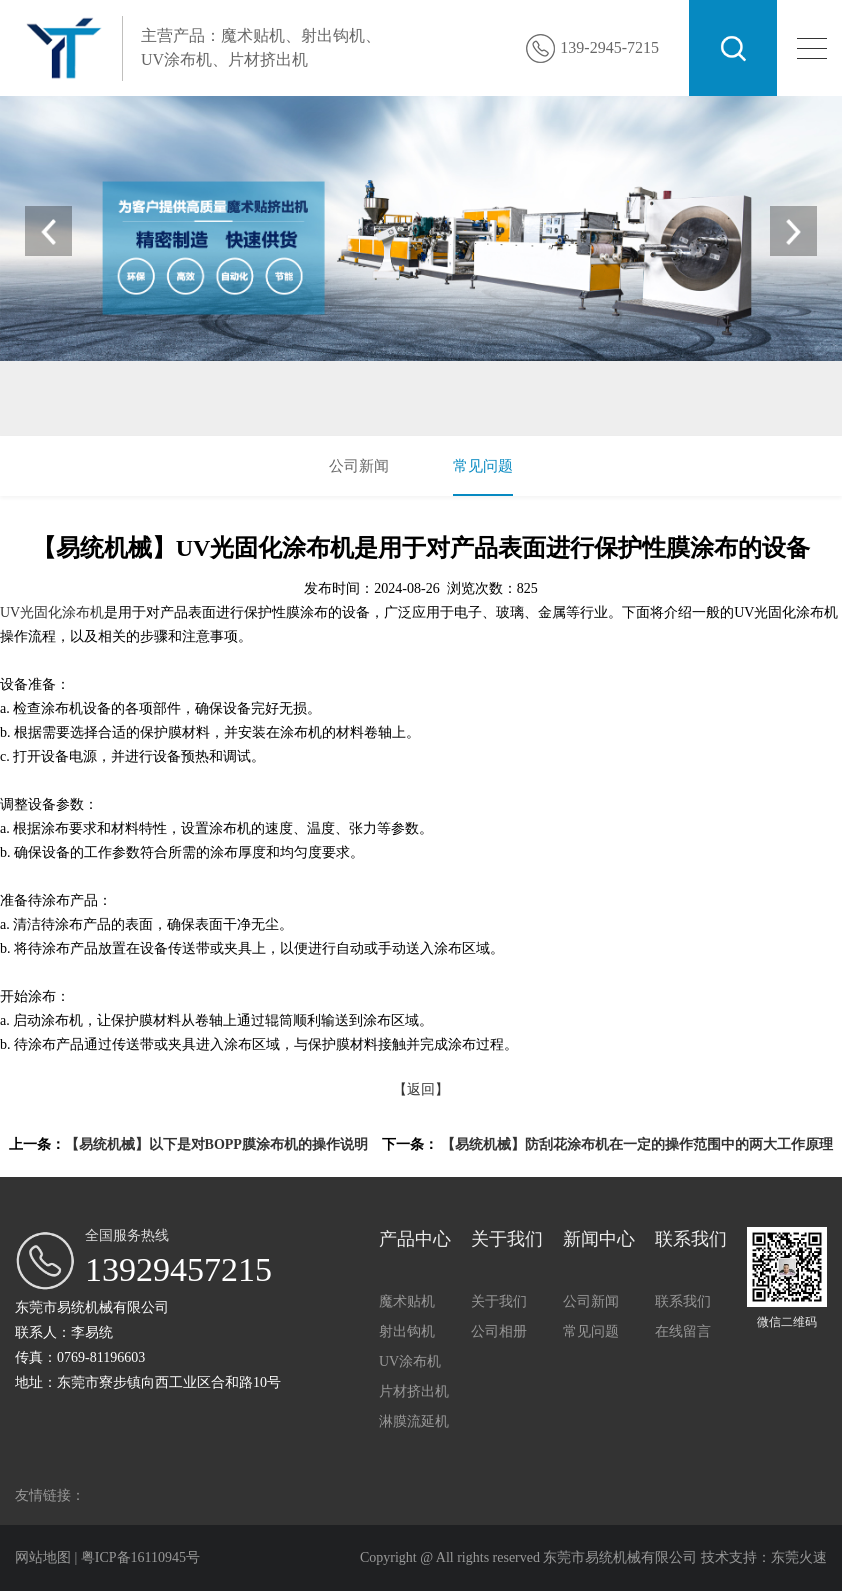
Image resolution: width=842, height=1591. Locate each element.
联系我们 (683, 1301)
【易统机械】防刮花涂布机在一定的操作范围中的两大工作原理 (637, 1144)
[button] (792, 231)
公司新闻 (359, 466)
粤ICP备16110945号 (140, 1557)
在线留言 (683, 1331)
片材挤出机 (347, 407)
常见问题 (483, 466)
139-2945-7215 (609, 47)
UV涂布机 (271, 407)
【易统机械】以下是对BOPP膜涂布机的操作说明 (216, 1144)
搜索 (733, 48)
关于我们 (499, 1301)
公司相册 (499, 1331)
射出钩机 (202, 407)
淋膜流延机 (414, 1421)
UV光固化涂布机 (52, 612)
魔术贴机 (136, 407)
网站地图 (45, 1557)
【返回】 (421, 1089)
